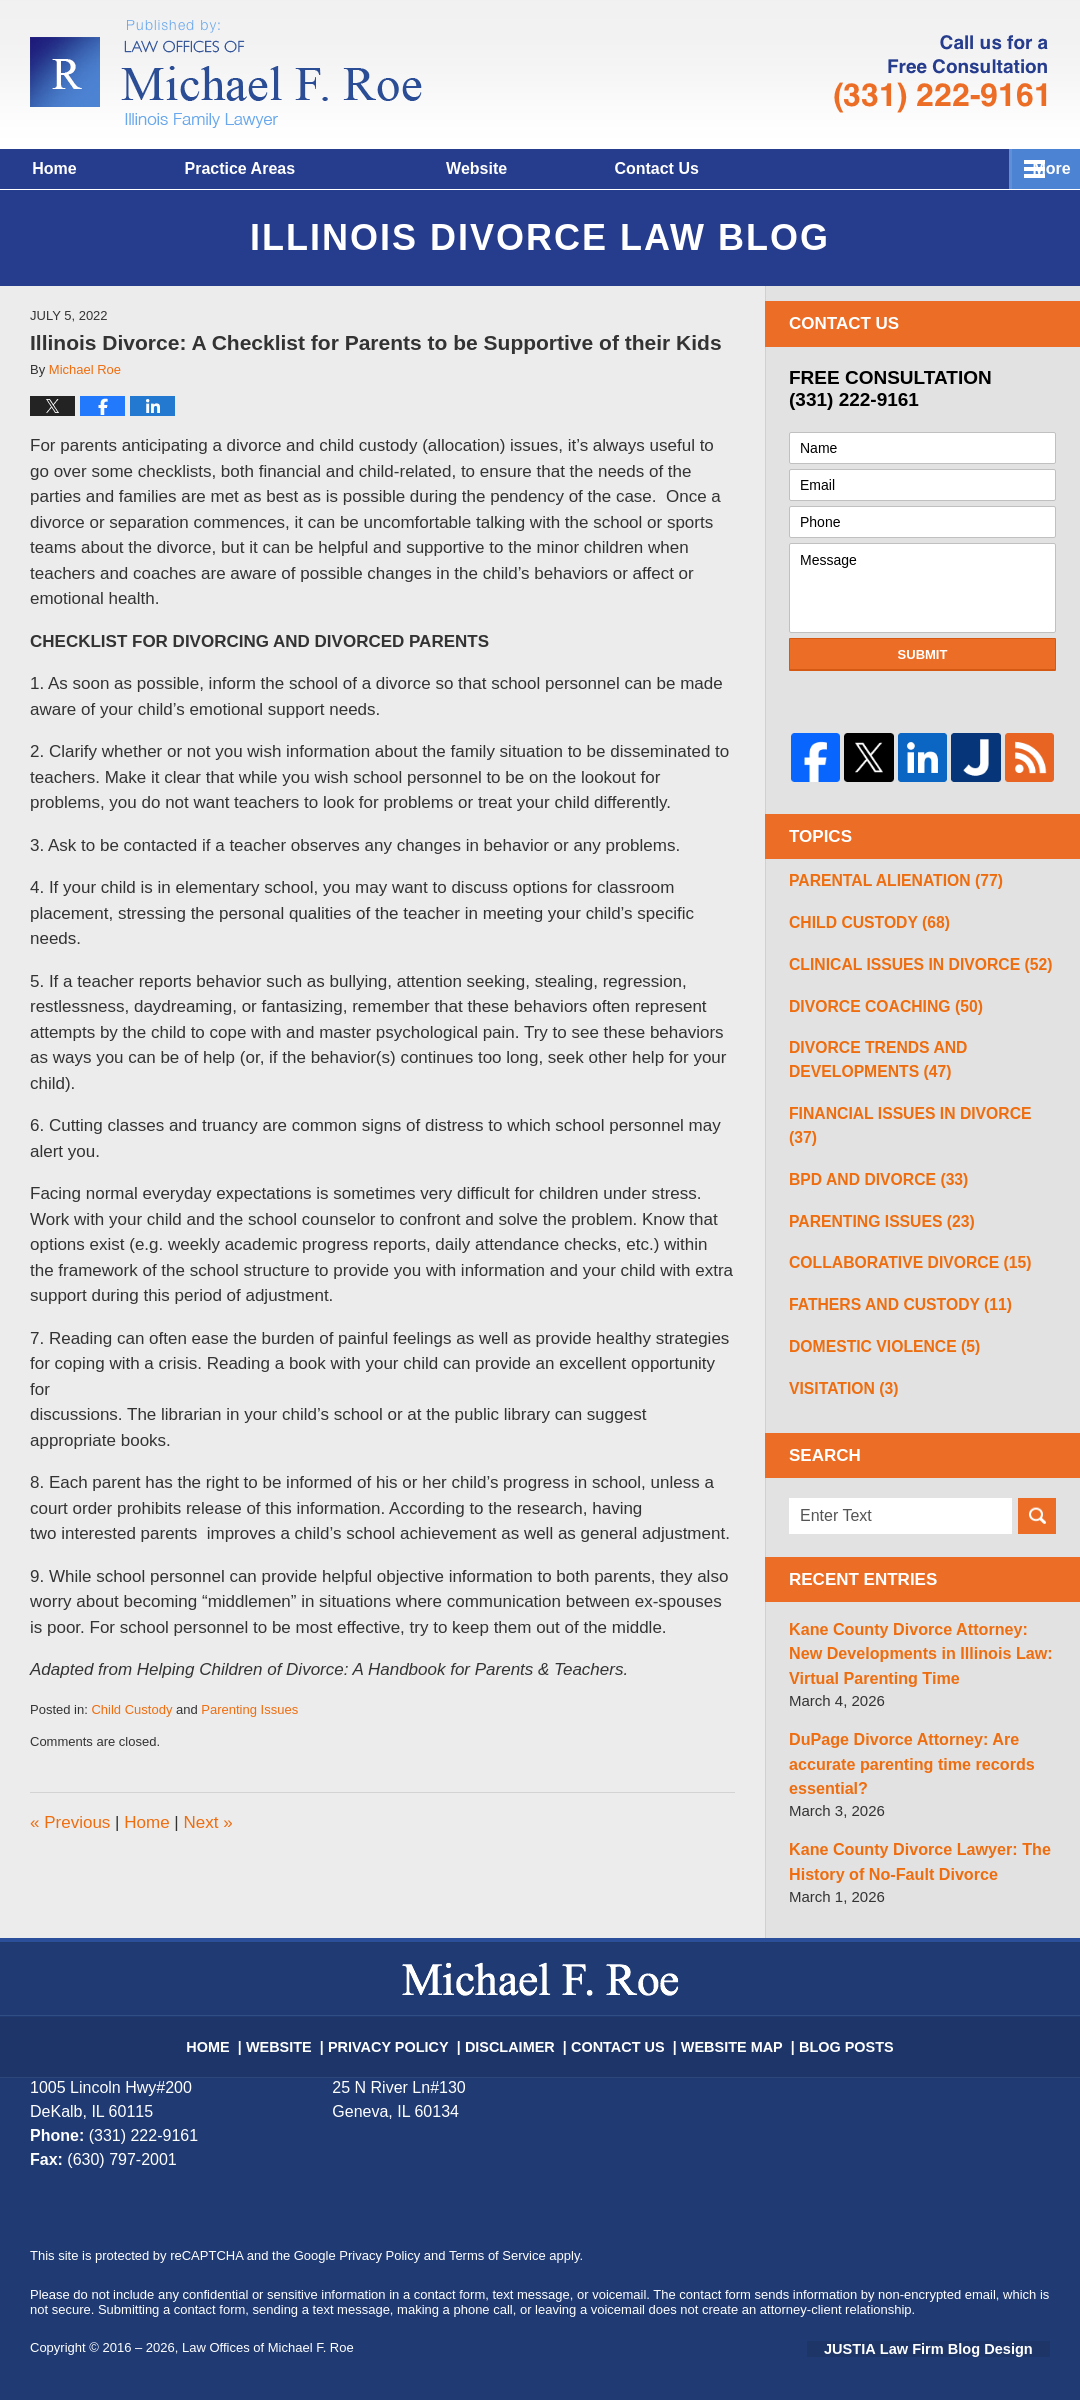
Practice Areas (326, 168)
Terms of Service (497, 2240)
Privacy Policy (409, 2021)
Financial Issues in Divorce (911, 1122)
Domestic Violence (874, 1342)
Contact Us (787, 168)
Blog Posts (820, 2021)
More (1039, 168)
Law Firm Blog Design (954, 2334)
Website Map (717, 2021)
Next (207, 1822)
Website (563, 168)
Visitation (838, 1386)
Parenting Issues (249, 1709)
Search (1037, 1514)
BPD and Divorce (869, 1166)
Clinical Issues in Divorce (906, 969)
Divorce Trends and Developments (868, 1067)
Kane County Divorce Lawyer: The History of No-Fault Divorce (910, 1847)
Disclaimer (517, 2021)
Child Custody (131, 1709)
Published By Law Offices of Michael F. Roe (941, 74)
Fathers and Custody (888, 1298)
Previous (70, 1822)
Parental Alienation (884, 881)
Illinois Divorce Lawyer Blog (226, 74)
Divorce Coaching (875, 1013)
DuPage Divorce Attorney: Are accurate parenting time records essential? (903, 1753)
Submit (923, 654)
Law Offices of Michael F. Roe (268, 2332)
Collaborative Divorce (897, 1254)
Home (98, 168)
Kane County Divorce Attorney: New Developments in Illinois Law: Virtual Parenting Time (919, 1648)
